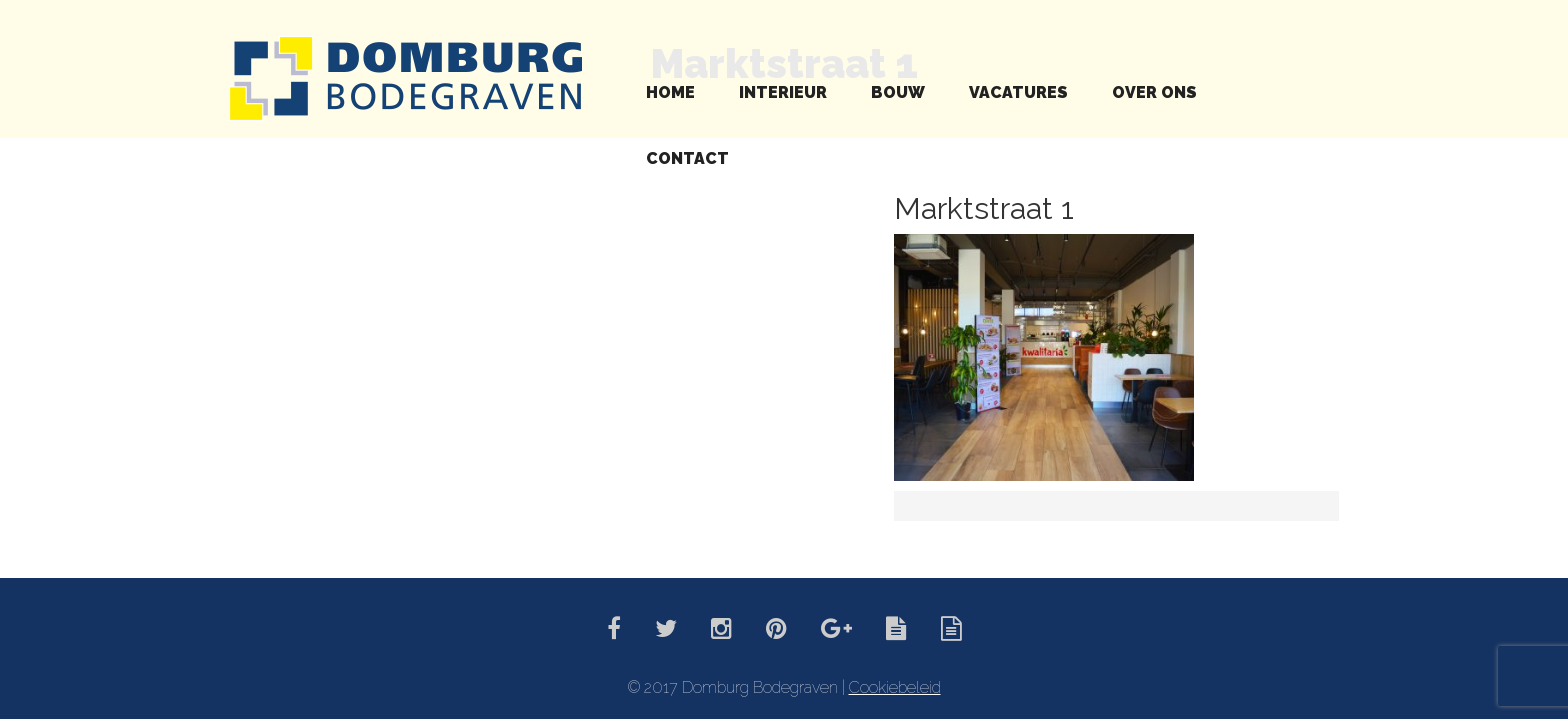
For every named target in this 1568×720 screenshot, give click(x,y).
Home (670, 92)
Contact (687, 158)
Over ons (1154, 92)
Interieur (783, 92)
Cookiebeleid (895, 687)
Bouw (898, 92)
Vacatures (1018, 92)
